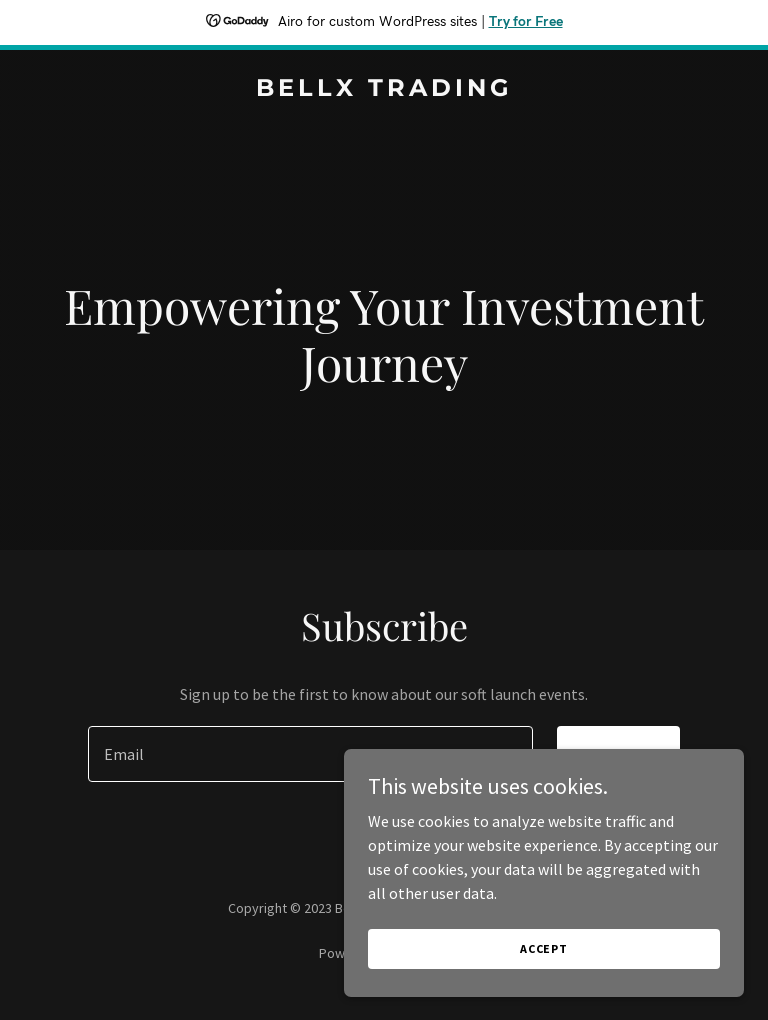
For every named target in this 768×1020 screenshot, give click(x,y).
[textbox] (310, 754)
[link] (384, 90)
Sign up (618, 754)
